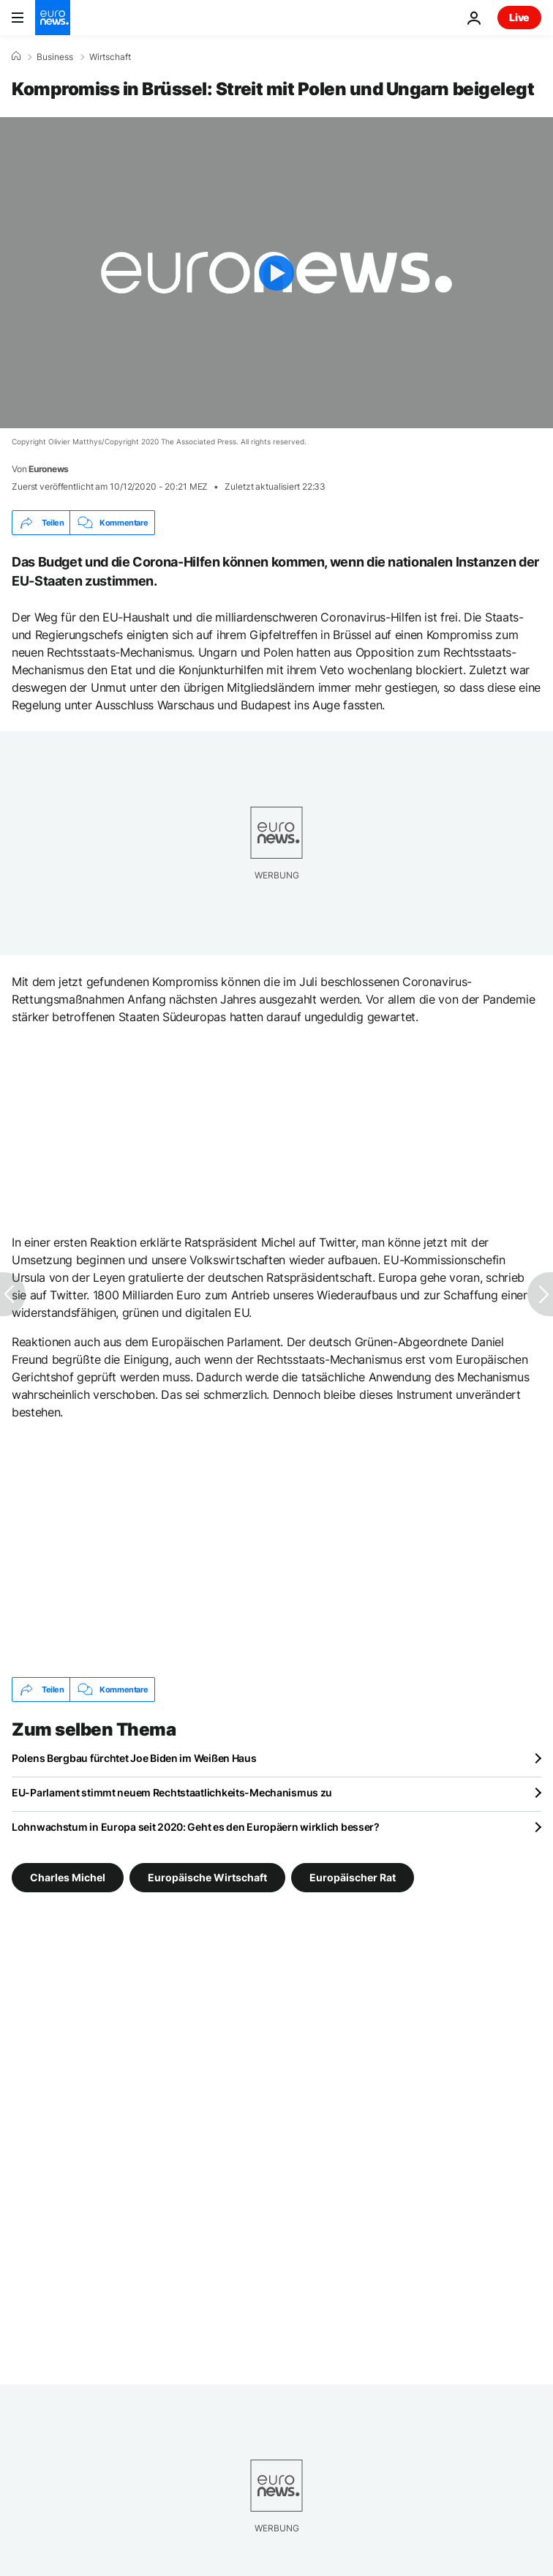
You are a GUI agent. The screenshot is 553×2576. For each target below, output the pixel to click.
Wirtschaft (110, 57)
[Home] (16, 56)
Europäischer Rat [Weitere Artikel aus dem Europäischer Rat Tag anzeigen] (352, 1877)
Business (55, 57)
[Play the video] (276, 272)
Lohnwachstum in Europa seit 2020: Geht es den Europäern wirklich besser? (196, 1827)
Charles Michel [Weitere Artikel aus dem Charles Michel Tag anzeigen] (67, 1877)
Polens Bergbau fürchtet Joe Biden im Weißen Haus (134, 1758)
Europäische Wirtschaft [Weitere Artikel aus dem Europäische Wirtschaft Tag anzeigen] (207, 1877)
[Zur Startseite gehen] (52, 17)
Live (519, 17)
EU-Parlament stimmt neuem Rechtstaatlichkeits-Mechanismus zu (172, 1792)
